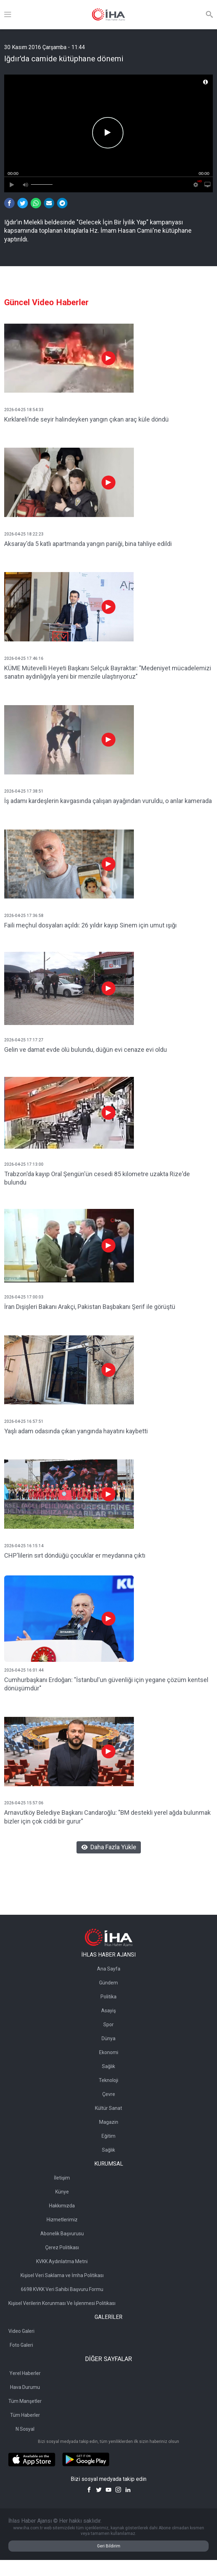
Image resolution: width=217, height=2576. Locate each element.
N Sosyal (25, 2429)
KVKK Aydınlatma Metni (62, 2261)
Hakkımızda (62, 2205)
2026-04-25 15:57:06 (23, 1802)
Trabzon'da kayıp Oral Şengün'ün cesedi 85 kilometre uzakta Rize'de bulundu (97, 1178)
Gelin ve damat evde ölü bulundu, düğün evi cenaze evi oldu (85, 1049)
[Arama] (209, 14)
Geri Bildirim (108, 2546)
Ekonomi (108, 2052)
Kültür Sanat (108, 2108)
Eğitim (108, 2136)
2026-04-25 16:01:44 (23, 1670)
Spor (108, 2024)
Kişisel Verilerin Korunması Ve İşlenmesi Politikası (61, 2303)
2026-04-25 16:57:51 (23, 1421)
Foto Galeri (21, 2345)
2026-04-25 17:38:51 (23, 791)
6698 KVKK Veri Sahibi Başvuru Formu (62, 2289)
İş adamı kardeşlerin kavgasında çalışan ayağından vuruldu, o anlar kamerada (108, 800)
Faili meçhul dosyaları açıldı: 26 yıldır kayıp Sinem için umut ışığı (90, 925)
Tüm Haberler (25, 2415)
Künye (62, 2192)
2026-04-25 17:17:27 (23, 1040)
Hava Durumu (25, 2387)
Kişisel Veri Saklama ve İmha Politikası (62, 2275)
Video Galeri (21, 2331)
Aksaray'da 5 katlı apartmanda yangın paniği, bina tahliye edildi (88, 543)
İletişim (62, 2178)
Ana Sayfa (108, 1969)
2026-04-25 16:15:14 (23, 1545)
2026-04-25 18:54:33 (23, 409)
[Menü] (7, 14)
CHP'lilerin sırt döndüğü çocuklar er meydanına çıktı (74, 1555)
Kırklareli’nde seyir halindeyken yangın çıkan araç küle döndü (86, 419)
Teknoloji (108, 2080)
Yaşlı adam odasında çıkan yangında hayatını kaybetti (76, 1431)
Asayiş (108, 2010)
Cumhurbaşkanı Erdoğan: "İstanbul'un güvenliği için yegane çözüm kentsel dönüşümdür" (106, 1684)
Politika (108, 1996)
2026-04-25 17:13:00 (23, 1164)
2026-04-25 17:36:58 (23, 915)
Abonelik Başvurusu (62, 2233)
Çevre (108, 2094)
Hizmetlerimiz (62, 2219)
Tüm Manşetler (25, 2401)
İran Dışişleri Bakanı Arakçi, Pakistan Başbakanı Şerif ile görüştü (89, 1306)
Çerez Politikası (62, 2247)
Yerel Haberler (25, 2373)
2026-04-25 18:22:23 (23, 534)
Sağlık (108, 2066)
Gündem (108, 1982)
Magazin (108, 2122)
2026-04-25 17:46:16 (23, 658)
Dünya (108, 2038)
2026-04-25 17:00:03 (23, 1297)
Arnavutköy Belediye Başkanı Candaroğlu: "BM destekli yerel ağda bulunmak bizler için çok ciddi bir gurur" (107, 1817)
